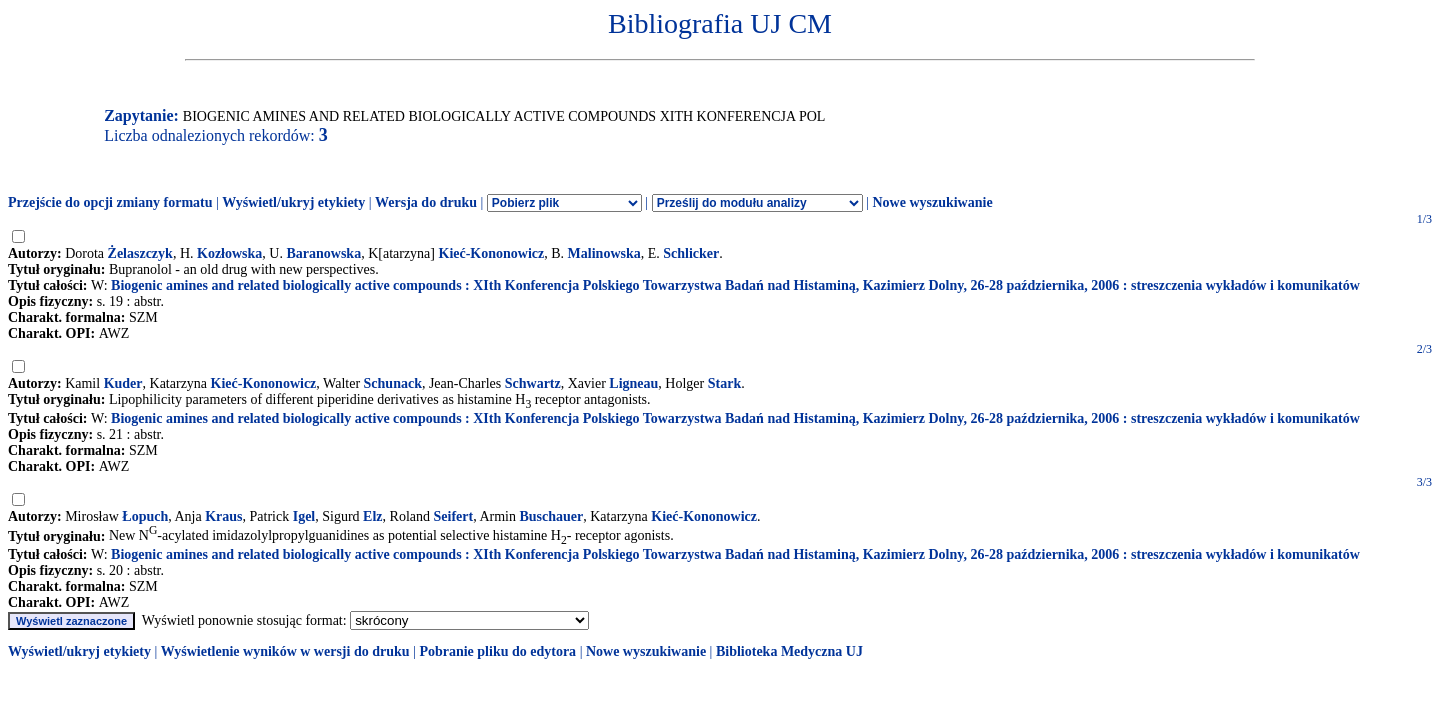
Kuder (123, 383)
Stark (724, 383)
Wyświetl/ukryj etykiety (293, 202)
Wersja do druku (426, 202)
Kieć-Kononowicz (492, 253)
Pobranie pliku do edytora (497, 651)
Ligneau (633, 383)
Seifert (454, 516)
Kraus (223, 516)
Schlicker (691, 253)
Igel (304, 516)
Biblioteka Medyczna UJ (789, 651)
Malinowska (604, 253)
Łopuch (145, 516)
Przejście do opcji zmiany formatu (110, 202)
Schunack (393, 383)
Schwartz (533, 383)
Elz (372, 516)
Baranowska (323, 253)
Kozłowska (229, 253)
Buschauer (551, 516)
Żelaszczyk (140, 253)
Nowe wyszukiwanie (932, 202)
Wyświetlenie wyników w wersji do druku (285, 651)
